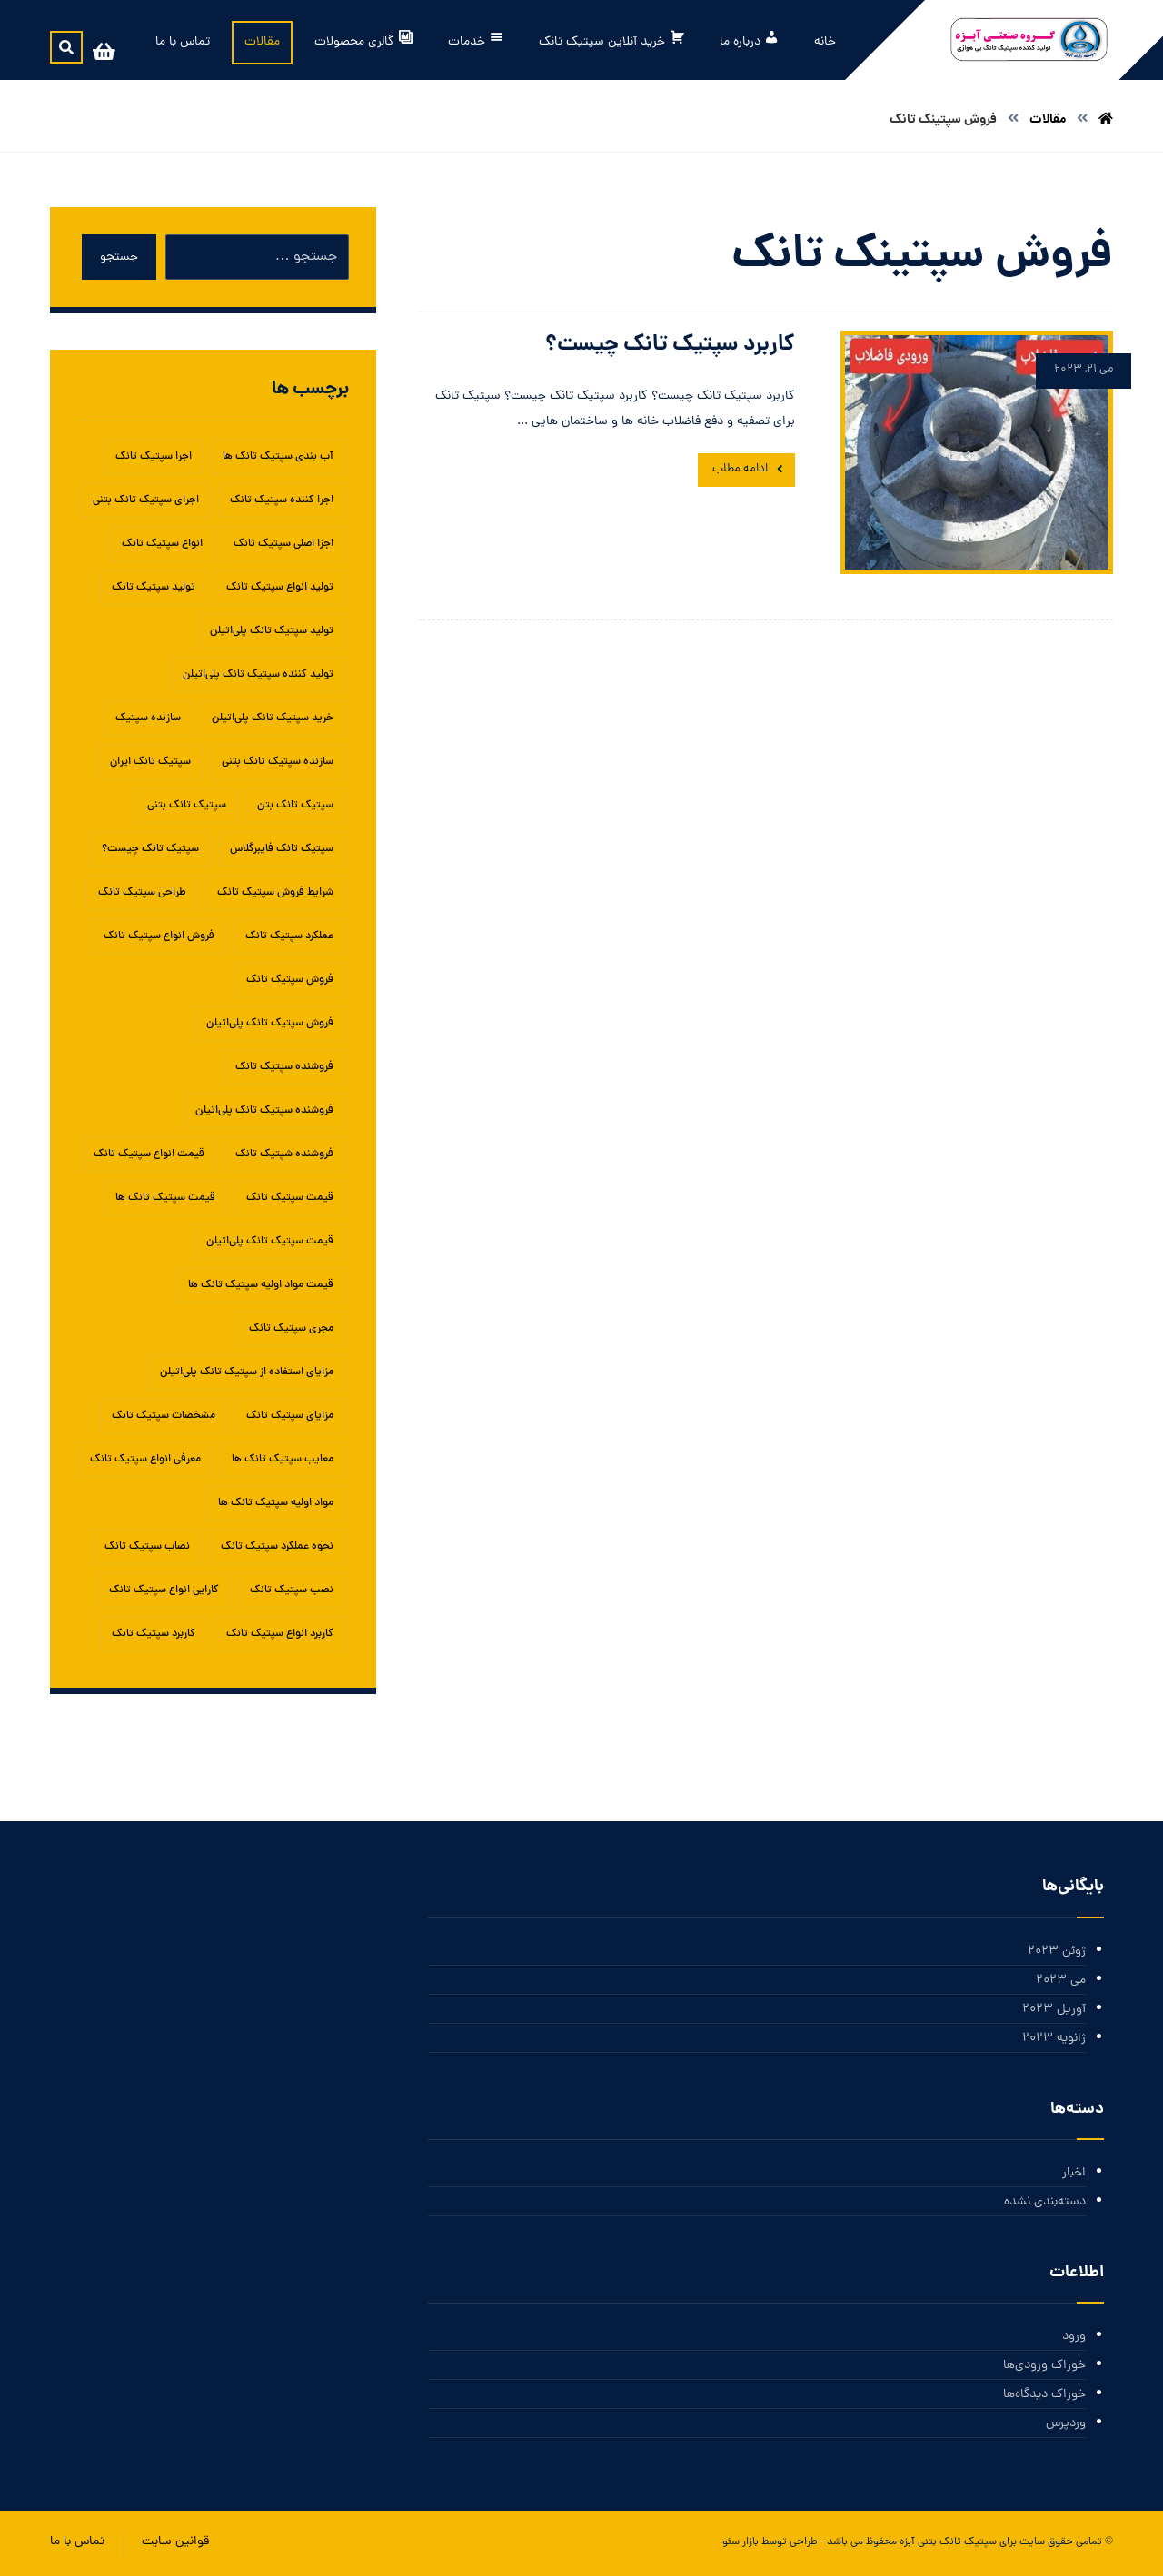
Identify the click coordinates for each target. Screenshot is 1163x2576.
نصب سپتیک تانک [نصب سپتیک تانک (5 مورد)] (291, 1590)
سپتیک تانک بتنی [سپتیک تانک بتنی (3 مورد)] (186, 806)
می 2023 (1061, 1980)
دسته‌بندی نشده (1045, 2202)
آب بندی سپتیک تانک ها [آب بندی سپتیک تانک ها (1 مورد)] (278, 457)
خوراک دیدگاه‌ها (1044, 2394)
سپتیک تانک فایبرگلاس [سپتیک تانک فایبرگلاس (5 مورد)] (281, 849)
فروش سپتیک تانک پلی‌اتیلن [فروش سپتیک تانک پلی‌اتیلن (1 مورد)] (269, 1024)
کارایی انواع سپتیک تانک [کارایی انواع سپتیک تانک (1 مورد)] (164, 1590)
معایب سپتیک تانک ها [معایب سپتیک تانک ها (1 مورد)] (282, 1459)
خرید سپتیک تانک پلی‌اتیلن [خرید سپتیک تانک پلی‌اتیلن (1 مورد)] (272, 718)
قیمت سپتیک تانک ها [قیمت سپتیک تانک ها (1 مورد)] (165, 1198)
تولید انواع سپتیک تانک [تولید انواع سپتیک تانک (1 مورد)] (279, 588)
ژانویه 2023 (1054, 2038)
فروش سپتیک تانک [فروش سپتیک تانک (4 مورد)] (289, 980)
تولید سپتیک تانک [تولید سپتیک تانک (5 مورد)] (153, 588)
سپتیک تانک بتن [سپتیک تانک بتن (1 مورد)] (295, 806)
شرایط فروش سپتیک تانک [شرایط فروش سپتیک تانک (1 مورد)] (275, 893)
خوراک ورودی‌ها (1044, 2365)
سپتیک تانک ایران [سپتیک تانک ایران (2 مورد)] (150, 762)
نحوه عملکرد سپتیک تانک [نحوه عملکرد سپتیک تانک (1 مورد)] (277, 1547)
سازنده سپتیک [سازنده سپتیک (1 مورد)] (148, 718)
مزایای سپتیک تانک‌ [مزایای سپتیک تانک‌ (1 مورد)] (289, 1416)
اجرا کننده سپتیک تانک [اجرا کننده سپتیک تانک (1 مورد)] (281, 500)
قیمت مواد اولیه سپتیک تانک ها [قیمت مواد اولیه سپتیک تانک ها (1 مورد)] (260, 1285)
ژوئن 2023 (1057, 1951)
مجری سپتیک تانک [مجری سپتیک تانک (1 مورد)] (291, 1329)
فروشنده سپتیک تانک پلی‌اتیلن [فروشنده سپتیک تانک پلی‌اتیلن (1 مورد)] (264, 1111)
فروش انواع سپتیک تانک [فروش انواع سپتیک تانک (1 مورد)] (159, 936)
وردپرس (1066, 2423)
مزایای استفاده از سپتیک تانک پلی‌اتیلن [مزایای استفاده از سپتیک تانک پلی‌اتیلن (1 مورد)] (246, 1372)
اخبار (1074, 2173)
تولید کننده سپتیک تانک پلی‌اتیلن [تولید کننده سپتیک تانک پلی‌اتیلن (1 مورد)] (258, 675)
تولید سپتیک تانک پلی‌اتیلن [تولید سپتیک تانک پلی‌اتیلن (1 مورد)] (271, 631)
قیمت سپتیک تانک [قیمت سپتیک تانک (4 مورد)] (289, 1198)
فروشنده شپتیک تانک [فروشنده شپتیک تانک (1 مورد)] (284, 1154)
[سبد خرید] (103, 53)
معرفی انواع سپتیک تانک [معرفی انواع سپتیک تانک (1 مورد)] (145, 1459)
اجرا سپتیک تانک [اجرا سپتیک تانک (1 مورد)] (153, 457)
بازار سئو (740, 2542)
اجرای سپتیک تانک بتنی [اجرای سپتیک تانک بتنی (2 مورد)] (146, 500)
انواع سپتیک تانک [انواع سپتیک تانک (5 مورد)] (162, 544)
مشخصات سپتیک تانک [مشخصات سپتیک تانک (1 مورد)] (163, 1416)
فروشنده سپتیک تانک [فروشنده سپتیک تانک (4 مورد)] (284, 1067)
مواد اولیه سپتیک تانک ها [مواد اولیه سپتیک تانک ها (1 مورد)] (275, 1503)
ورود (1074, 2336)
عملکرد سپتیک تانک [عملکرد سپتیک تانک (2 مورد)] (289, 936)
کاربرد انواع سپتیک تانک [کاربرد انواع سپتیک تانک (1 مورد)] (279, 1634)
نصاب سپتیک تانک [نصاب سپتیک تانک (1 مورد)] (147, 1547)
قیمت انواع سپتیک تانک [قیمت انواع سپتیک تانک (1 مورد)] (149, 1154)
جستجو (119, 257)
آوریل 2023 (1054, 2009)
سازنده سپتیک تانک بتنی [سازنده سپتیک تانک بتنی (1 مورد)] (277, 762)
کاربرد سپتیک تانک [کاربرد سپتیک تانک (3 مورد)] (153, 1634)
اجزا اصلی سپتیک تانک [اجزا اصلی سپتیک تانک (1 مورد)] (283, 544)
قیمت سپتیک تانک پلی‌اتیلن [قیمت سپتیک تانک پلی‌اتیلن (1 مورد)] (269, 1242)
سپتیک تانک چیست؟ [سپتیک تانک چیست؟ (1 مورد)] (150, 849)
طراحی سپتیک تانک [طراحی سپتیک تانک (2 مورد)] (142, 893)
